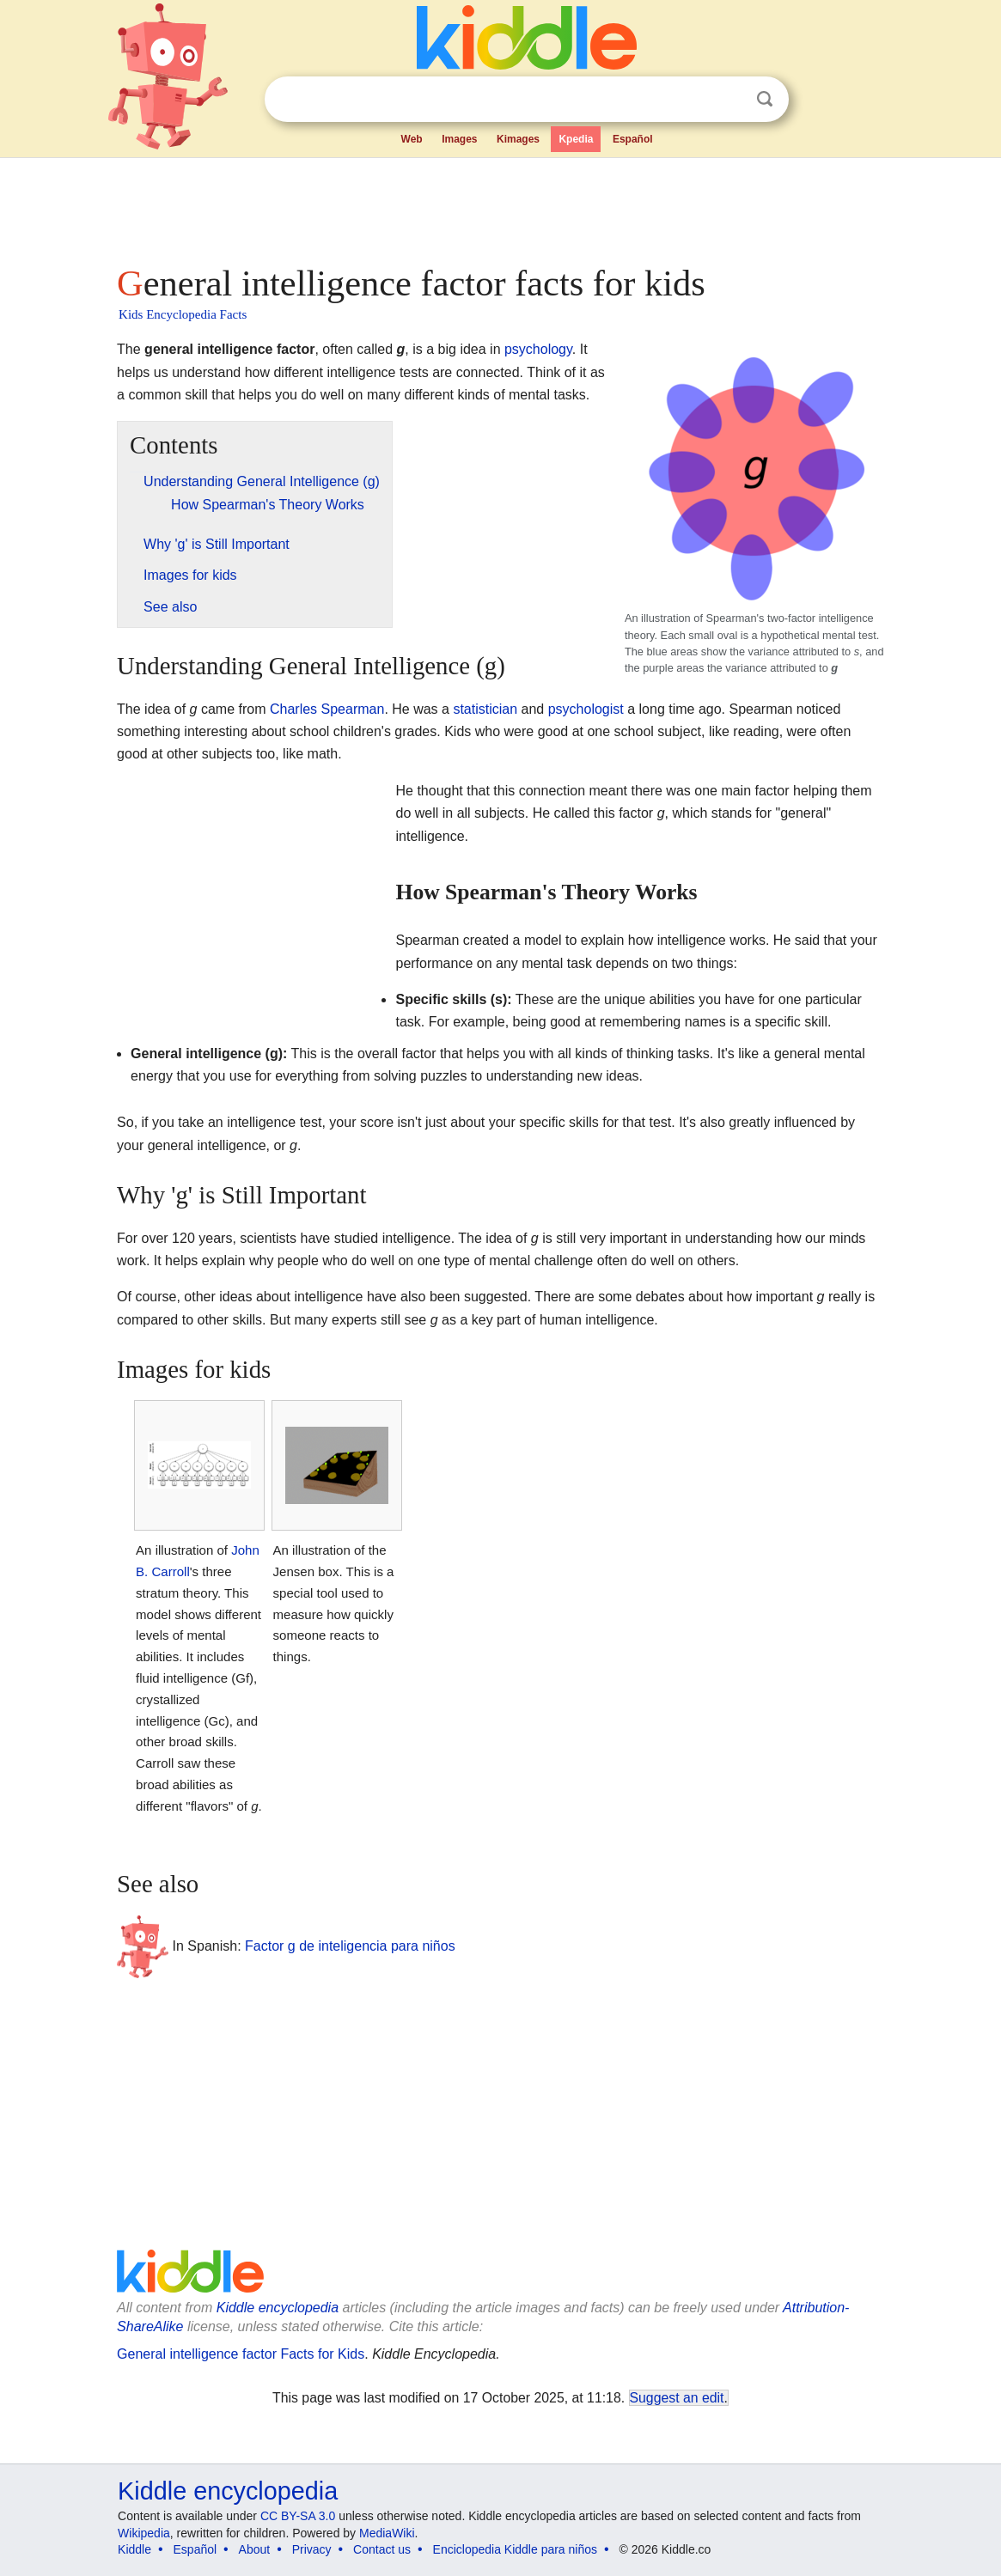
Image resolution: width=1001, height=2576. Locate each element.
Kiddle (134, 2549)
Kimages (518, 139)
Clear (729, 99)
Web (412, 139)
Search (764, 99)
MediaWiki (387, 2533)
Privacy (312, 2549)
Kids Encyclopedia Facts (183, 314)
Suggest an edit (677, 2397)
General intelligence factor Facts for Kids (240, 2354)
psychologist (586, 709)
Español (633, 139)
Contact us (382, 2549)
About (255, 2549)
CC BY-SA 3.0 (297, 2516)
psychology (538, 349)
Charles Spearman (327, 709)
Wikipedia (144, 2533)
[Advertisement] (499, 206)
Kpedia (575, 139)
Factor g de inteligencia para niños (350, 1946)
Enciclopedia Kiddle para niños (515, 2549)
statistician (485, 709)
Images (459, 139)
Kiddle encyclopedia (278, 2307)
